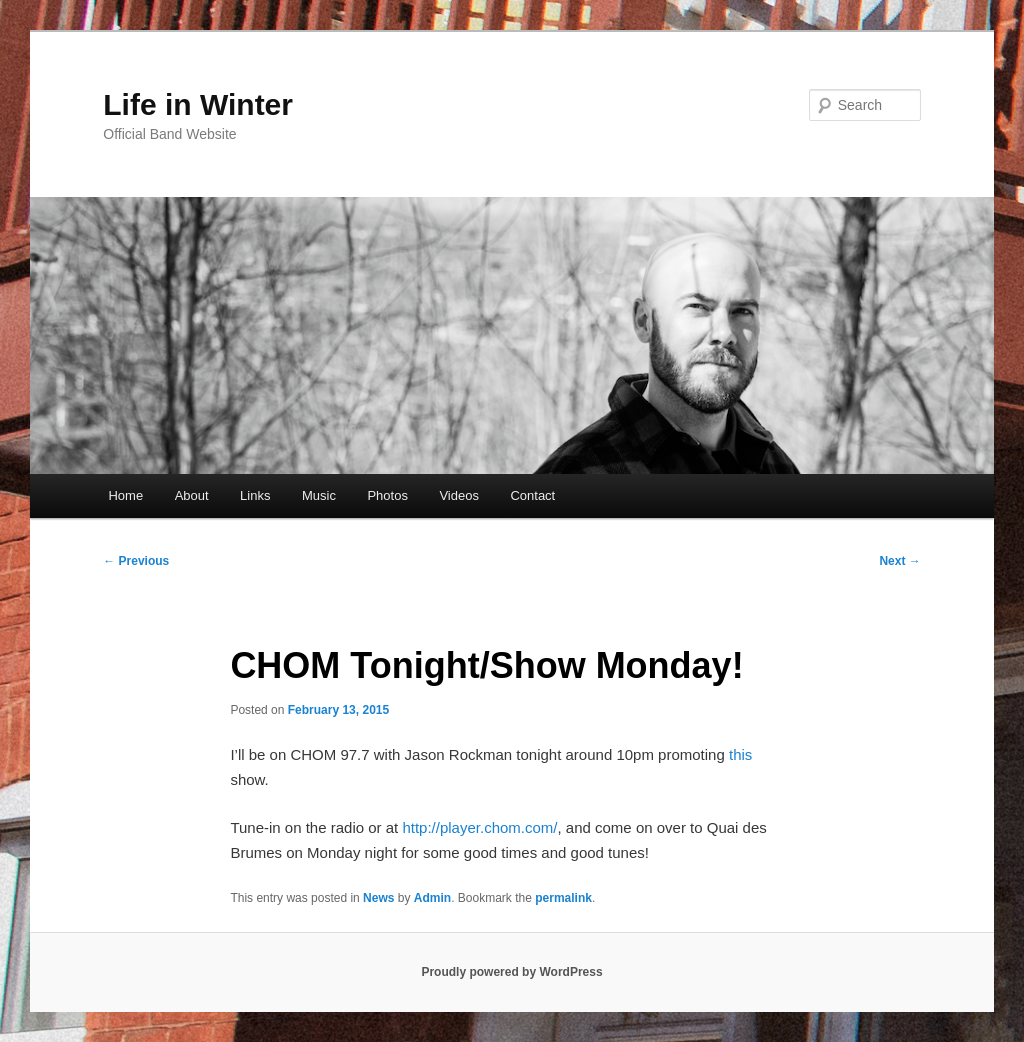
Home (125, 495)
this (740, 754)
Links (255, 495)
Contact (532, 495)
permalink (563, 898)
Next (899, 561)
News (378, 898)
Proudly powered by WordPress (511, 972)
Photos (387, 495)
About (192, 495)
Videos (459, 495)
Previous (136, 561)
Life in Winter (198, 104)
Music (319, 495)
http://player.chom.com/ (479, 827)
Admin (432, 898)
